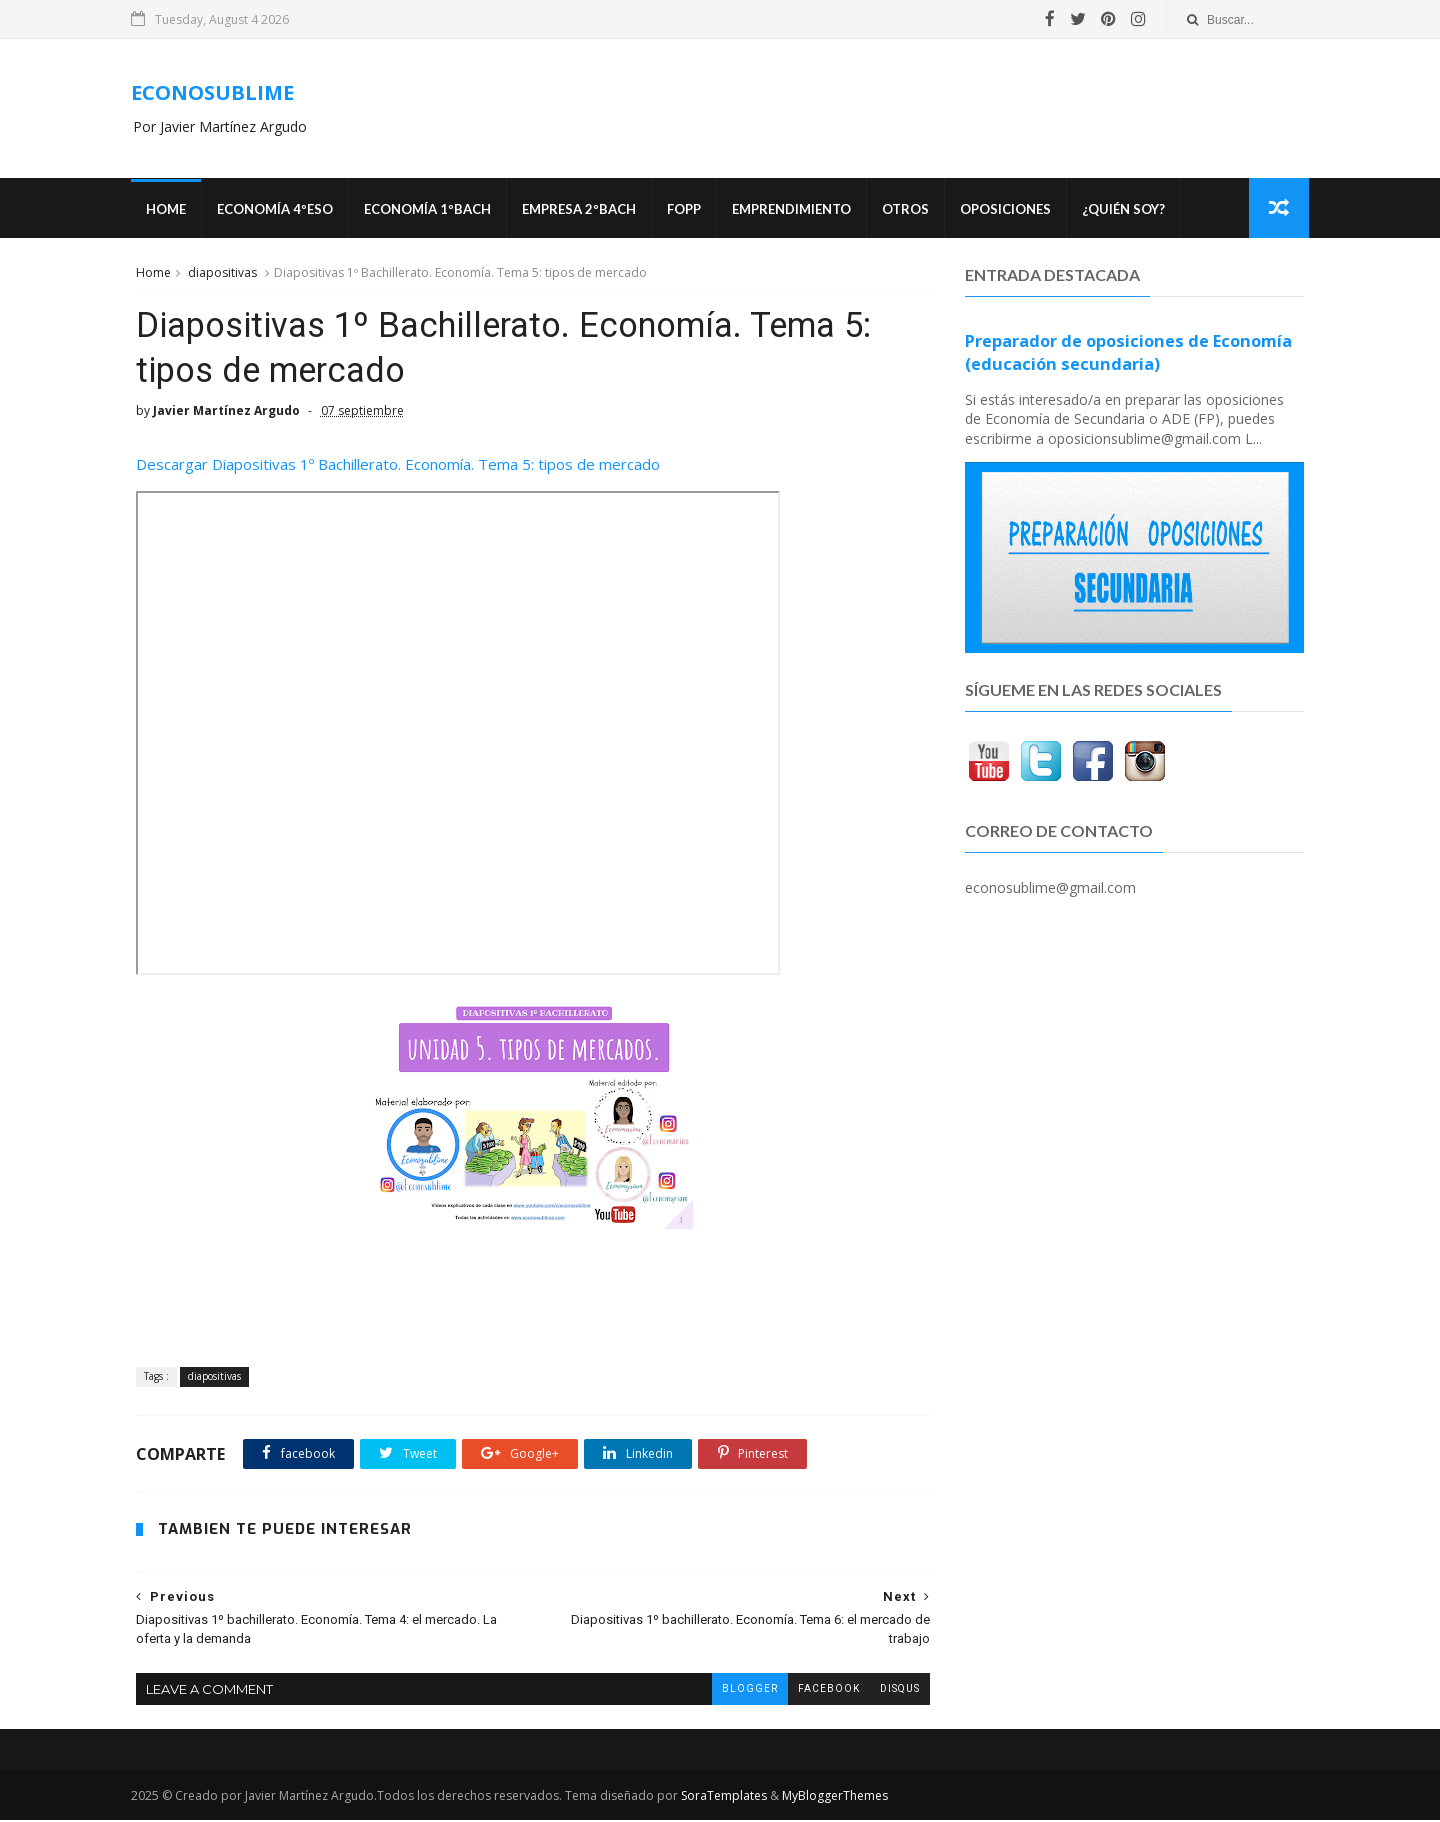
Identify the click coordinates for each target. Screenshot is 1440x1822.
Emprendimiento (795, 210)
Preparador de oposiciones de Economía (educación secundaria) (1129, 353)
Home (170, 210)
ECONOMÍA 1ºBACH (431, 210)
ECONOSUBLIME (216, 92)
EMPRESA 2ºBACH (583, 210)
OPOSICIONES (1009, 210)
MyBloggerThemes (839, 1797)
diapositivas (221, 273)
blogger (735, 1690)
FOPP (688, 210)
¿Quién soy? (1127, 210)
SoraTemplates (728, 1797)
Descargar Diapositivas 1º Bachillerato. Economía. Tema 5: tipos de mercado (399, 467)
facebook (814, 1690)
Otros (909, 210)
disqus (885, 1690)
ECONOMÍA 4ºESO (279, 210)
